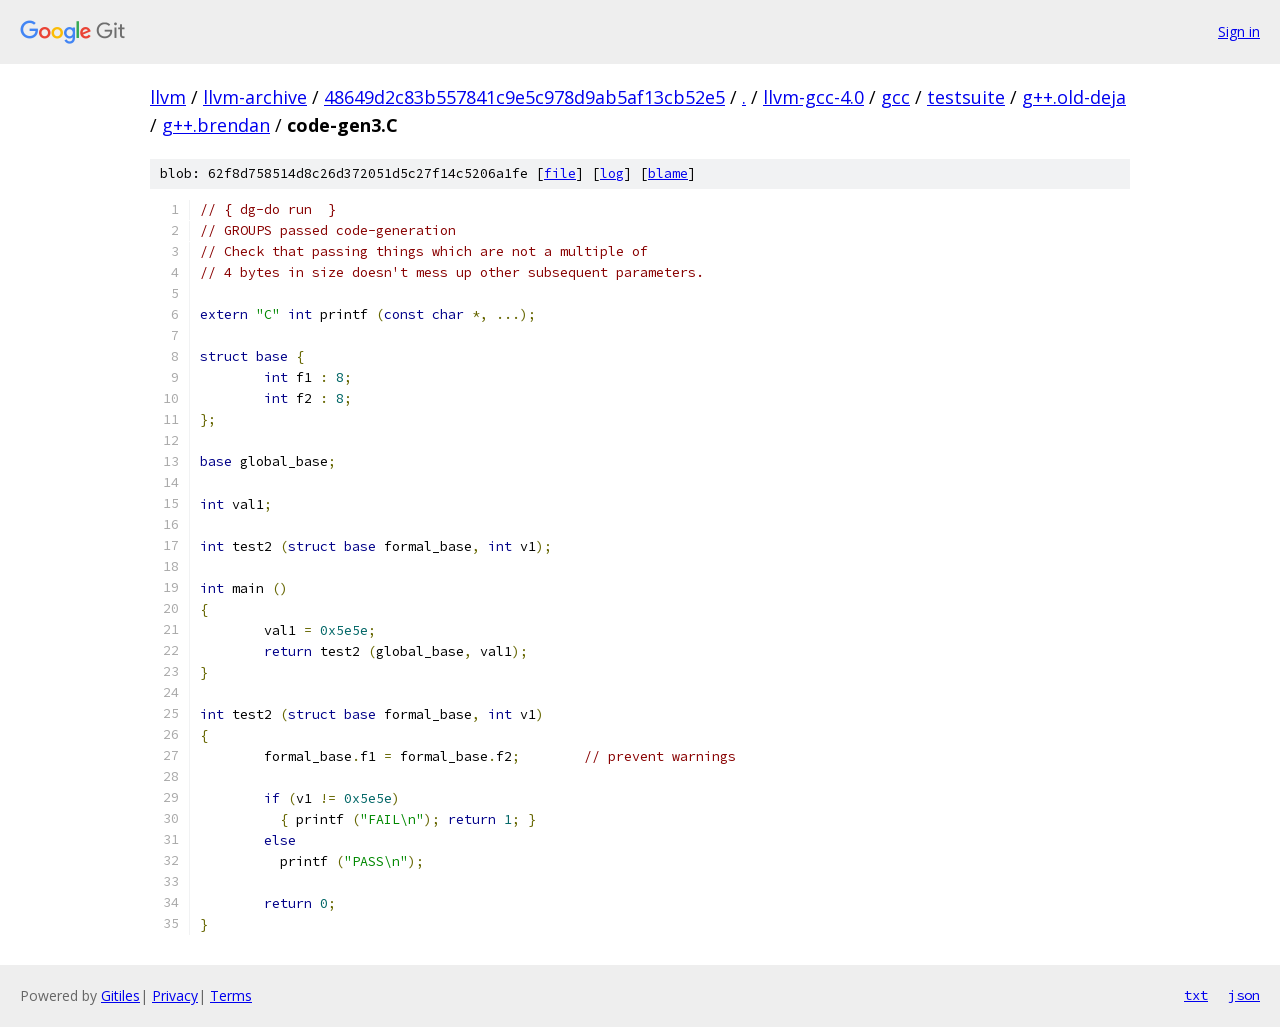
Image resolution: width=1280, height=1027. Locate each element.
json (1244, 995)
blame (668, 173)
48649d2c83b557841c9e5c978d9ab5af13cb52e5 (524, 97)
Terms (231, 995)
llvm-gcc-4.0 (813, 97)
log (612, 173)
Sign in (1239, 31)
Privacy (175, 995)
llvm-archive (255, 97)
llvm (168, 97)
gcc (895, 97)
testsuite (966, 97)
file (560, 173)
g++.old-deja (1074, 97)
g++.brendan (216, 125)
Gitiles (120, 995)
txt (1196, 995)
